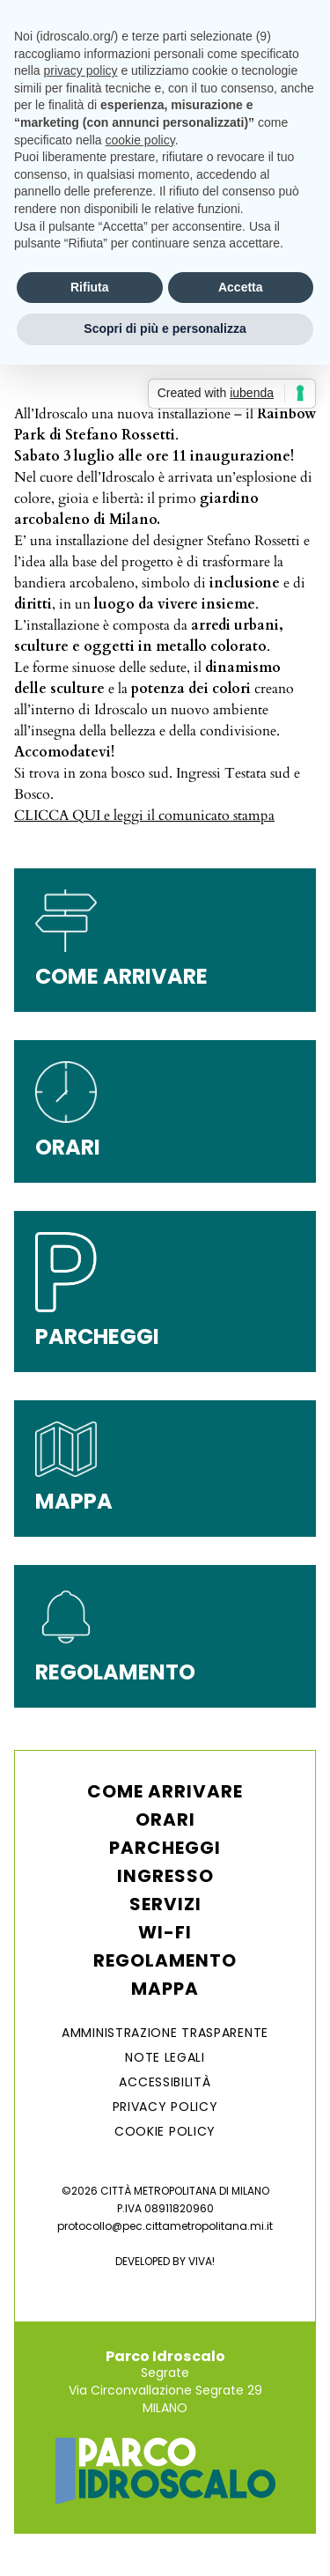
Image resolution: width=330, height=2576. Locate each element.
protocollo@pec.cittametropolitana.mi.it (165, 2225)
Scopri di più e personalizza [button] (165, 328)
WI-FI (165, 1932)
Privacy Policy (165, 2106)
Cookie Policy (165, 2131)
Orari (165, 1819)
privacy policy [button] (80, 70)
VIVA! (201, 2261)
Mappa (165, 1988)
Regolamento (165, 1960)
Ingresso (165, 1876)
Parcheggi (165, 1847)
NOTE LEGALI (165, 2057)
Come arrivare (165, 1791)
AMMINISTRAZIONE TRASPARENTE (165, 2032)
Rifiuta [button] (89, 287)
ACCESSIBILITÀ (164, 2082)
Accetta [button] (240, 287)
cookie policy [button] (140, 140)
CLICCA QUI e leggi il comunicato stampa (144, 815)
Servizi (165, 1904)
